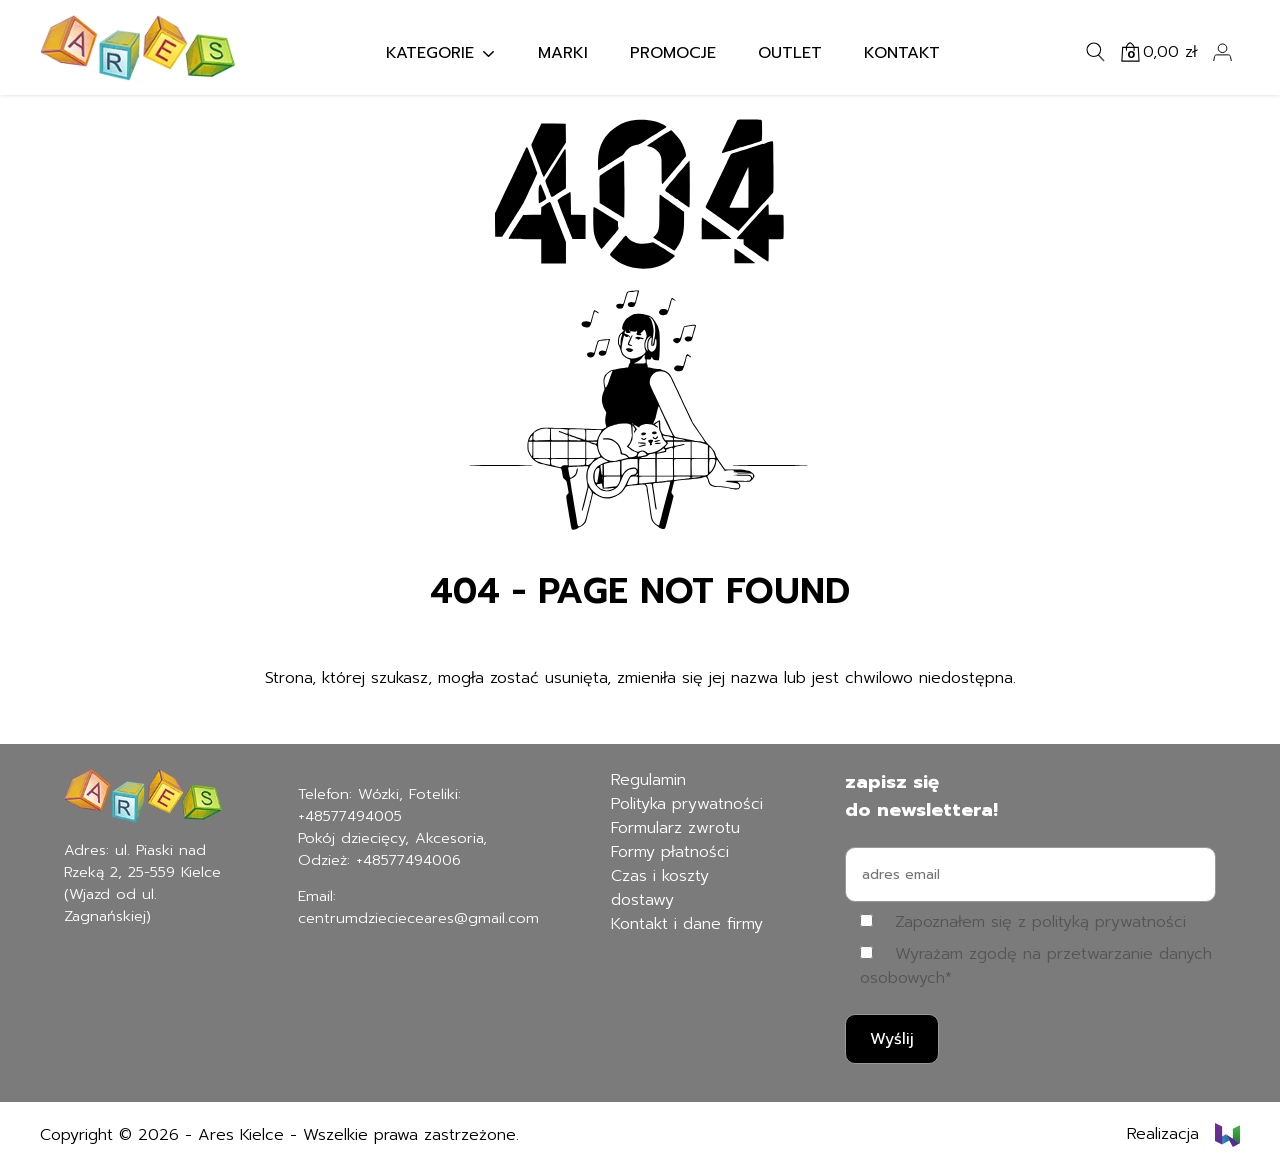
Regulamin (648, 780)
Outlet (790, 53)
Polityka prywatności (687, 804)
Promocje (673, 53)
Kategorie (430, 53)
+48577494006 (408, 860)
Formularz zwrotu (675, 828)
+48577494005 (350, 816)
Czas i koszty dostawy (660, 888)
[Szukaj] (1096, 52)
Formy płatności (670, 852)
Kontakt (902, 53)
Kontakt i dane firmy (687, 924)
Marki (563, 53)
